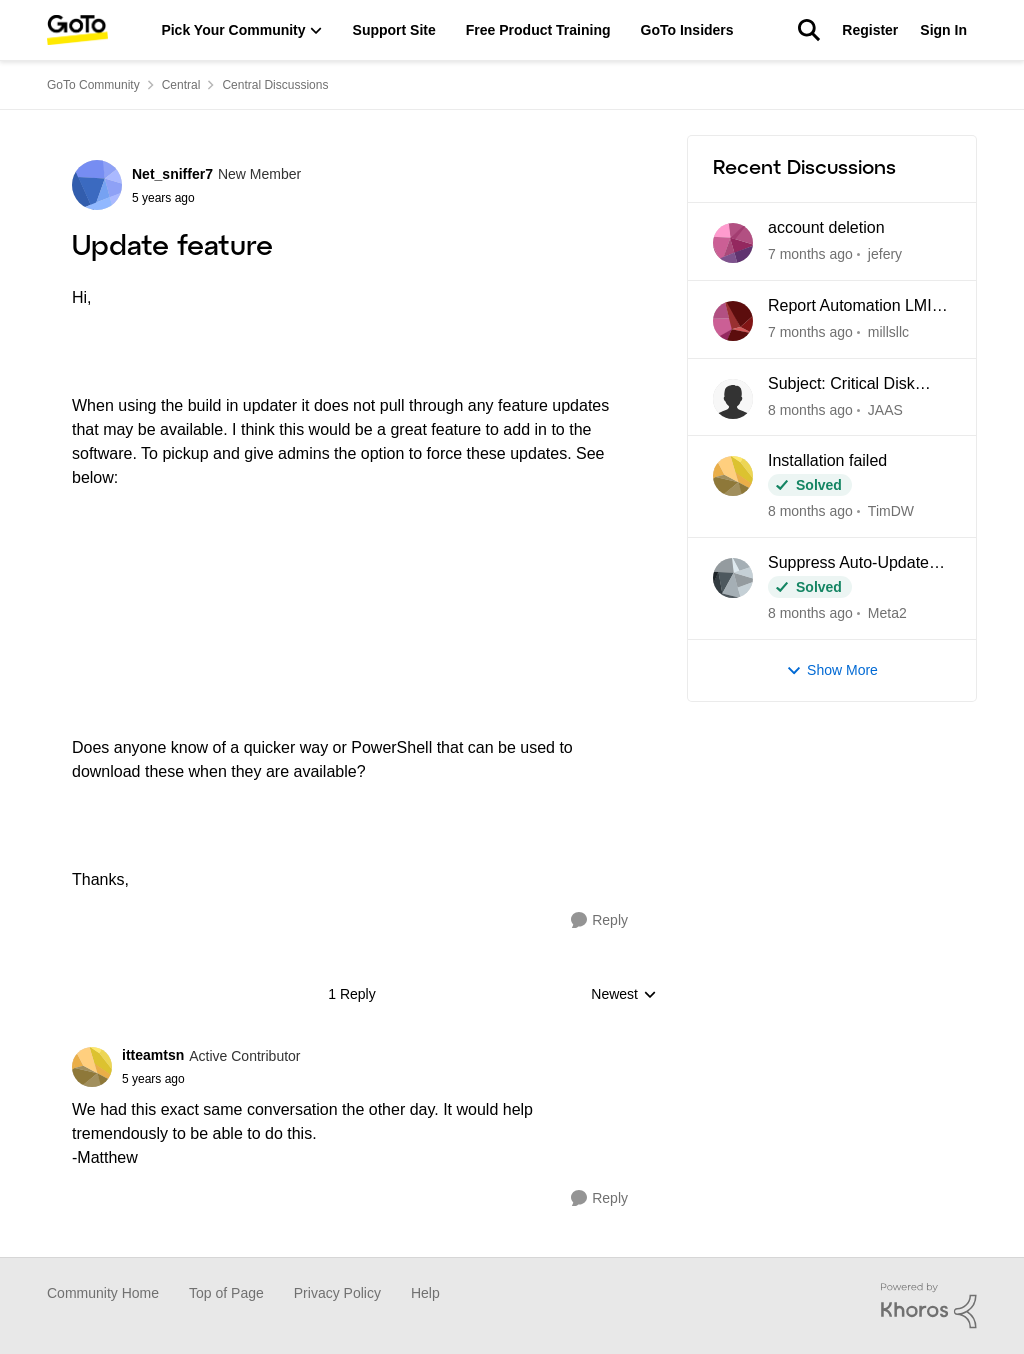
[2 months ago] (810, 613)
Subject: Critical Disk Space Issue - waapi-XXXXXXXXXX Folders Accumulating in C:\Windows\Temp (850, 385)
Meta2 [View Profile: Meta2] (887, 613)
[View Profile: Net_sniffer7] (97, 185)
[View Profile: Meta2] (733, 578)
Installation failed (827, 460)
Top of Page (226, 1293)
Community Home (103, 1293)
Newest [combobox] (624, 995)
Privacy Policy (337, 1293)
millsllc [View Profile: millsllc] (888, 332)
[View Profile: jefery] (733, 243)
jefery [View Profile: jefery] (885, 254)
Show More (832, 670)
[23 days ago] (810, 511)
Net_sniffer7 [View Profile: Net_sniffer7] (172, 174)
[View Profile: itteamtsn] (92, 1067)
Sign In (943, 30)
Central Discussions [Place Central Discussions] (275, 85)
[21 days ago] (810, 332)
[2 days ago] (810, 254)
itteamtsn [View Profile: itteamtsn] (153, 1055)
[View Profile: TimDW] (733, 476)
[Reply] (599, 920)
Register (870, 30)
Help (425, 1293)
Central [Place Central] (181, 85)
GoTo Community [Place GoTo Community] (93, 85)
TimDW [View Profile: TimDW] (891, 511)
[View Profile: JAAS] (733, 399)
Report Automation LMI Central (850, 307)
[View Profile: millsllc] (733, 321)
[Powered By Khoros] (929, 1306)
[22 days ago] (810, 409)
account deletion (826, 227)
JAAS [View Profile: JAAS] (885, 409)
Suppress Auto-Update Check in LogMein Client (854, 564)
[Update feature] (211, 1079)
